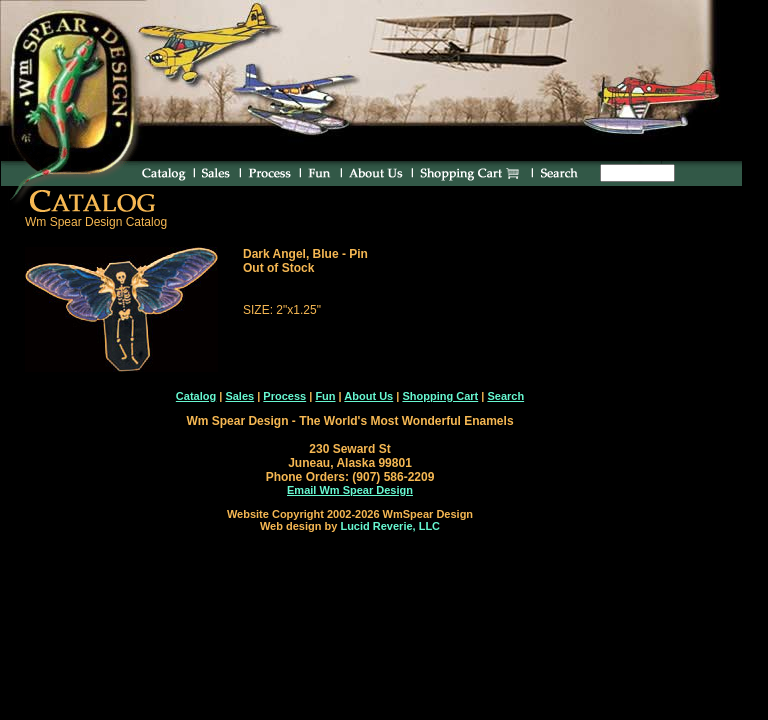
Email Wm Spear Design (350, 490)
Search (505, 396)
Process (284, 396)
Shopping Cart (440, 396)
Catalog (196, 396)
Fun (325, 396)
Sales (239, 396)
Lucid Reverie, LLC (390, 526)
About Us (368, 396)
